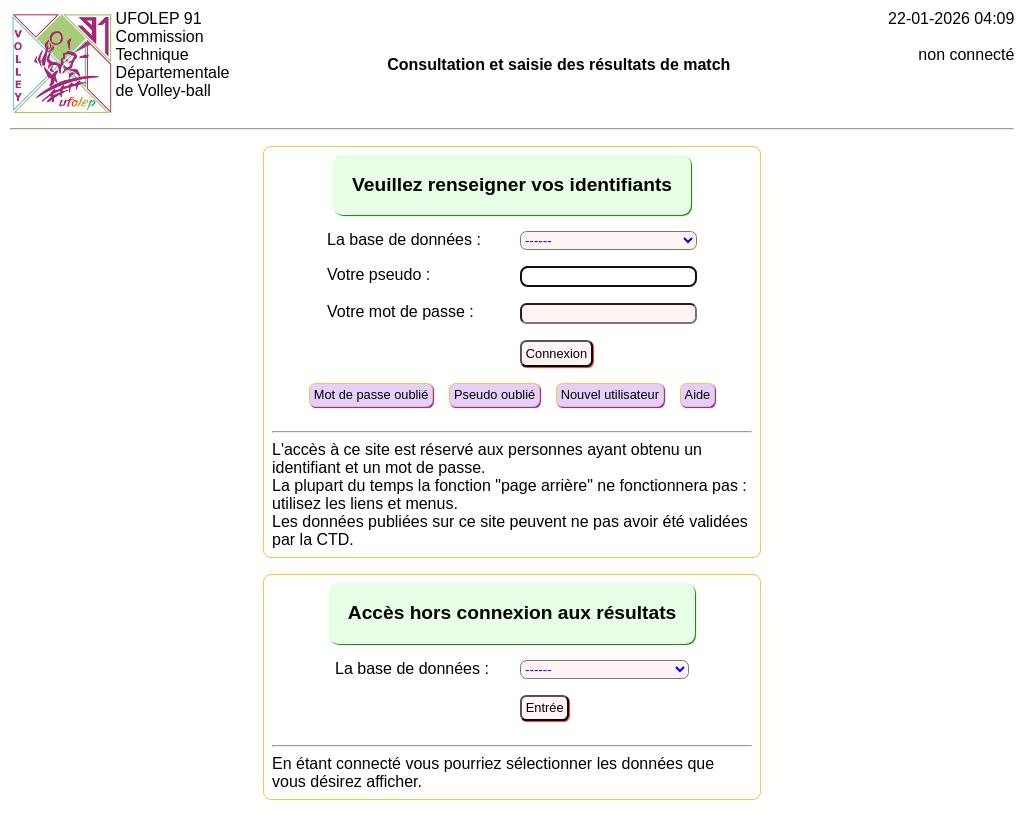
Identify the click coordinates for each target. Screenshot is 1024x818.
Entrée (545, 707)
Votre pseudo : (378, 274)
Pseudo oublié (494, 394)
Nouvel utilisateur (610, 394)
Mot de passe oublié (371, 394)
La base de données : (404, 239)
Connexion (556, 353)
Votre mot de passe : (400, 311)
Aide (698, 394)
